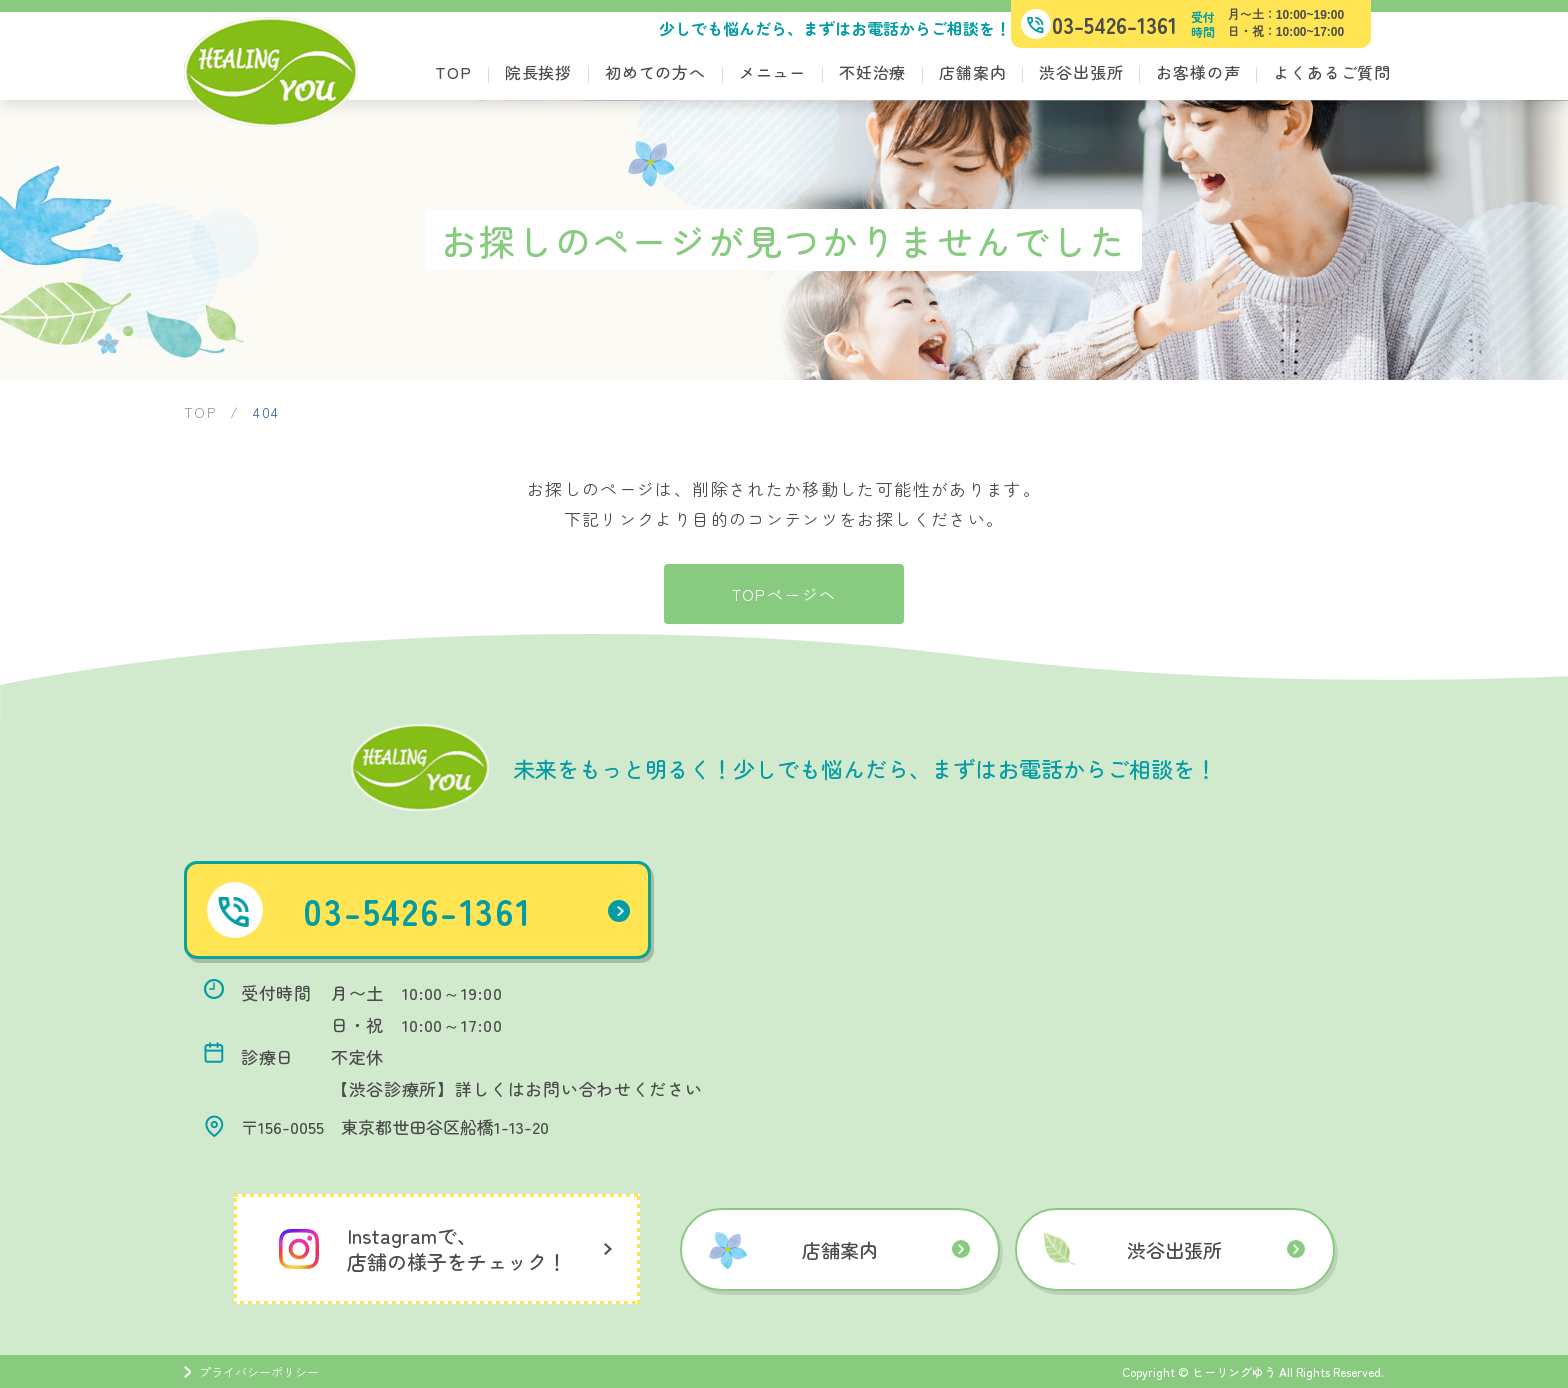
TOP (453, 72)
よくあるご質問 (1332, 72)
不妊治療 (872, 72)
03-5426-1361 (477, 910)
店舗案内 (972, 72)
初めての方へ (655, 72)
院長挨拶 (538, 72)
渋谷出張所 (1081, 72)
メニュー (772, 72)
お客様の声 (1198, 72)
